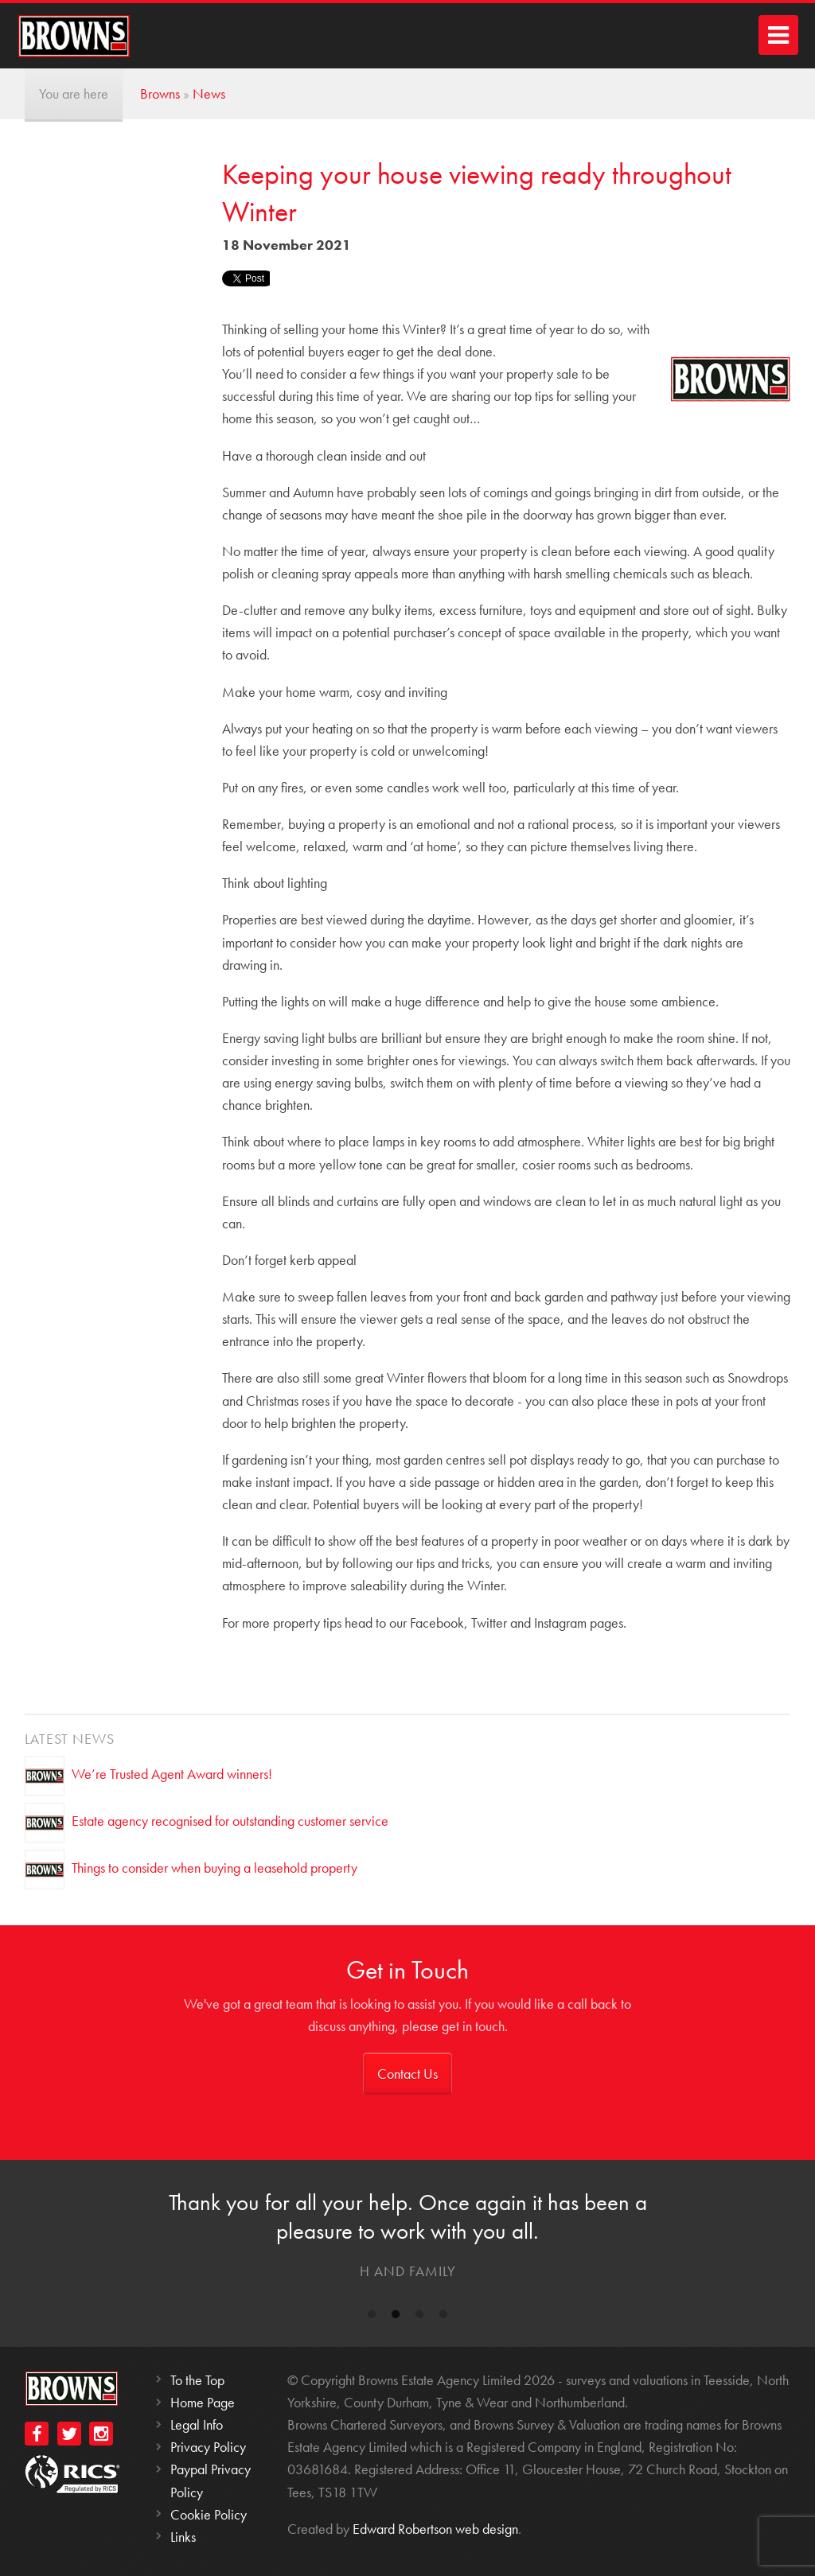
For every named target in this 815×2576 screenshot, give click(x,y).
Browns (160, 93)
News (209, 93)
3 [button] (419, 2317)
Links (183, 2536)
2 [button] (396, 2317)
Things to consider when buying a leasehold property (214, 1867)
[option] (407, 2239)
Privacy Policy (208, 2447)
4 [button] (443, 2317)
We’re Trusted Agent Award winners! (172, 1774)
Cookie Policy (208, 2514)
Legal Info (196, 2424)
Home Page (202, 2402)
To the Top (197, 2380)
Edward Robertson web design (435, 2529)
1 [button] (372, 2317)
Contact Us (407, 2073)
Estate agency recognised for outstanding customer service (230, 1820)
